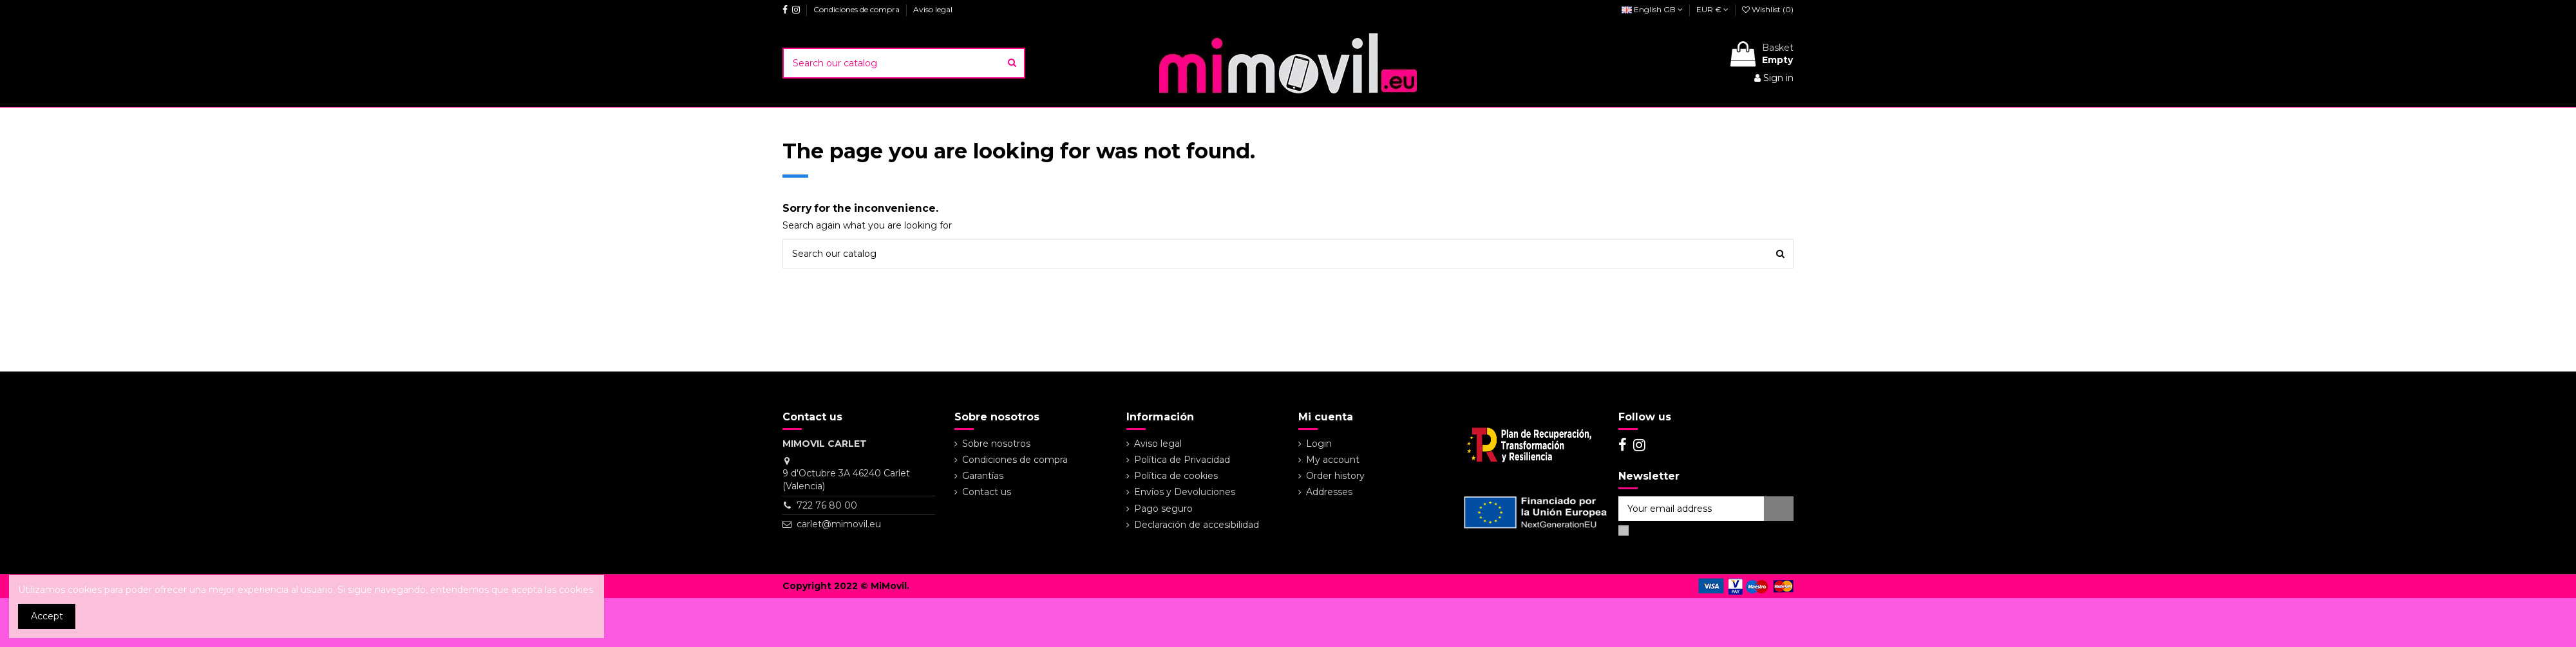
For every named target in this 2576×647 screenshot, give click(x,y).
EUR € (1712, 9)
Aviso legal (932, 9)
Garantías (982, 476)
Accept (47, 616)
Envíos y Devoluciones (1184, 492)
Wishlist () (1768, 9)
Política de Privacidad (1182, 459)
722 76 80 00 (827, 505)
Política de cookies (1176, 476)
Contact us (986, 492)
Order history (1335, 476)
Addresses (1329, 492)
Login (1319, 443)
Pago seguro (1163, 508)
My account (1332, 459)
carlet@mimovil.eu (839, 524)
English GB (1652, 9)
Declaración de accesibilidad (1196, 524)
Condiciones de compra (857, 9)
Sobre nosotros (996, 443)
